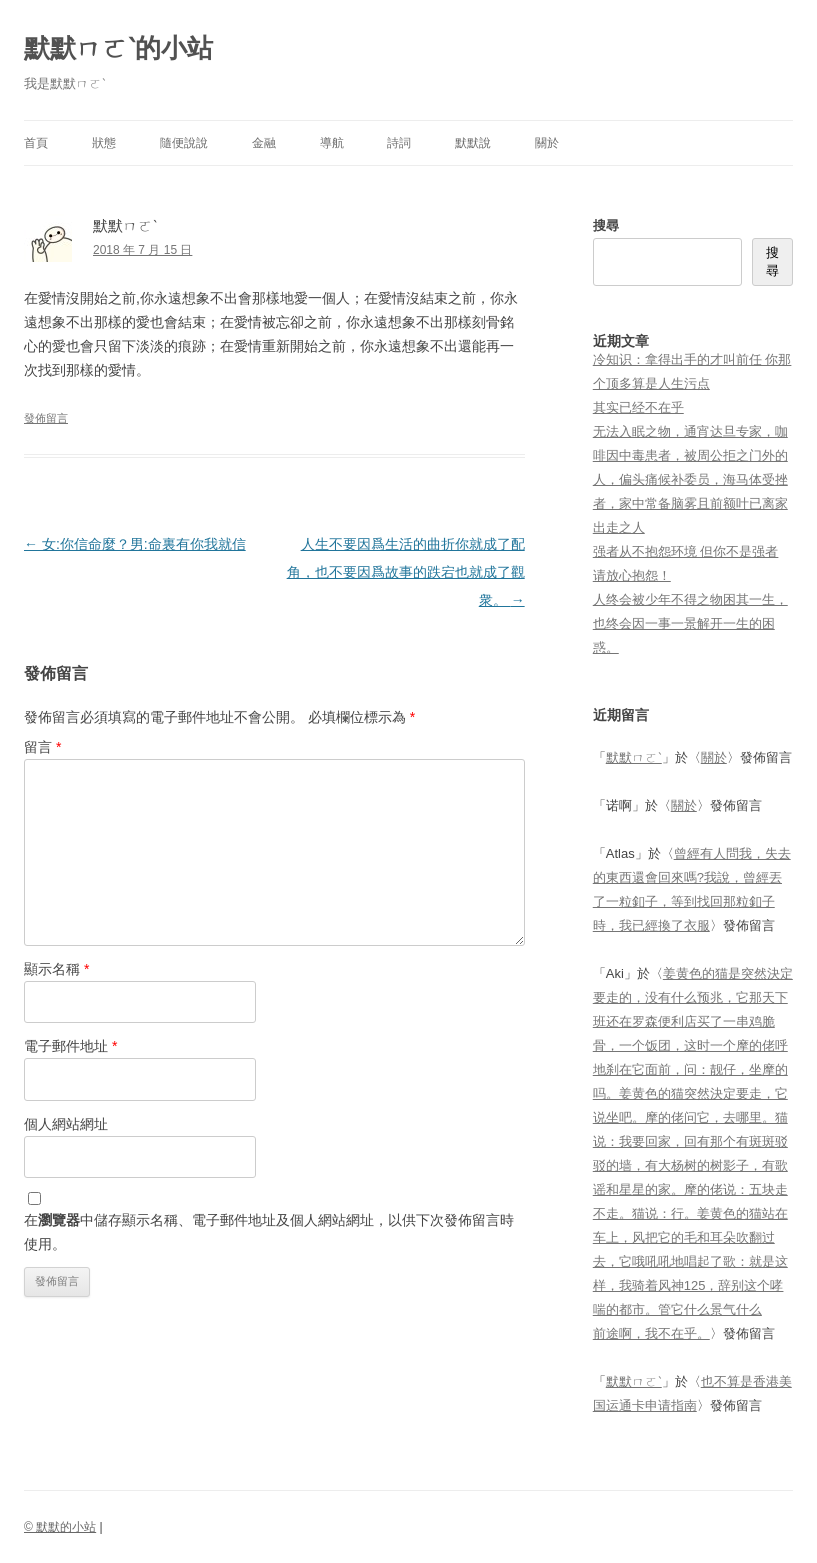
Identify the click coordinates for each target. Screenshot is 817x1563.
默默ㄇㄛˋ (634, 757)
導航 (332, 143)
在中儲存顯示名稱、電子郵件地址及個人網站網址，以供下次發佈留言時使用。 (269, 1232)
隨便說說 (184, 143)
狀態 (104, 143)
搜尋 (606, 225)
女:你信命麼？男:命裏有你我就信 (135, 544)
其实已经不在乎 (638, 407)
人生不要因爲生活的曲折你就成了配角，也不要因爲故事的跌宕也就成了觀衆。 (406, 572)
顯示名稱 (56, 969)
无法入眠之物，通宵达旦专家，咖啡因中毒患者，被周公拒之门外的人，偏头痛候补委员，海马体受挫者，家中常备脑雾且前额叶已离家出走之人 (690, 479)
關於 (547, 143)
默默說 (473, 143)
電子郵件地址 (70, 1046)
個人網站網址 (66, 1124)
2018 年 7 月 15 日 (142, 250)
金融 (264, 143)
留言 (42, 747)
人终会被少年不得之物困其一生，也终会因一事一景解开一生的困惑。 (690, 623)
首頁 (36, 143)
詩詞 (399, 143)
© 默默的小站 (60, 1527)
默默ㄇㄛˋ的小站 (118, 48)
